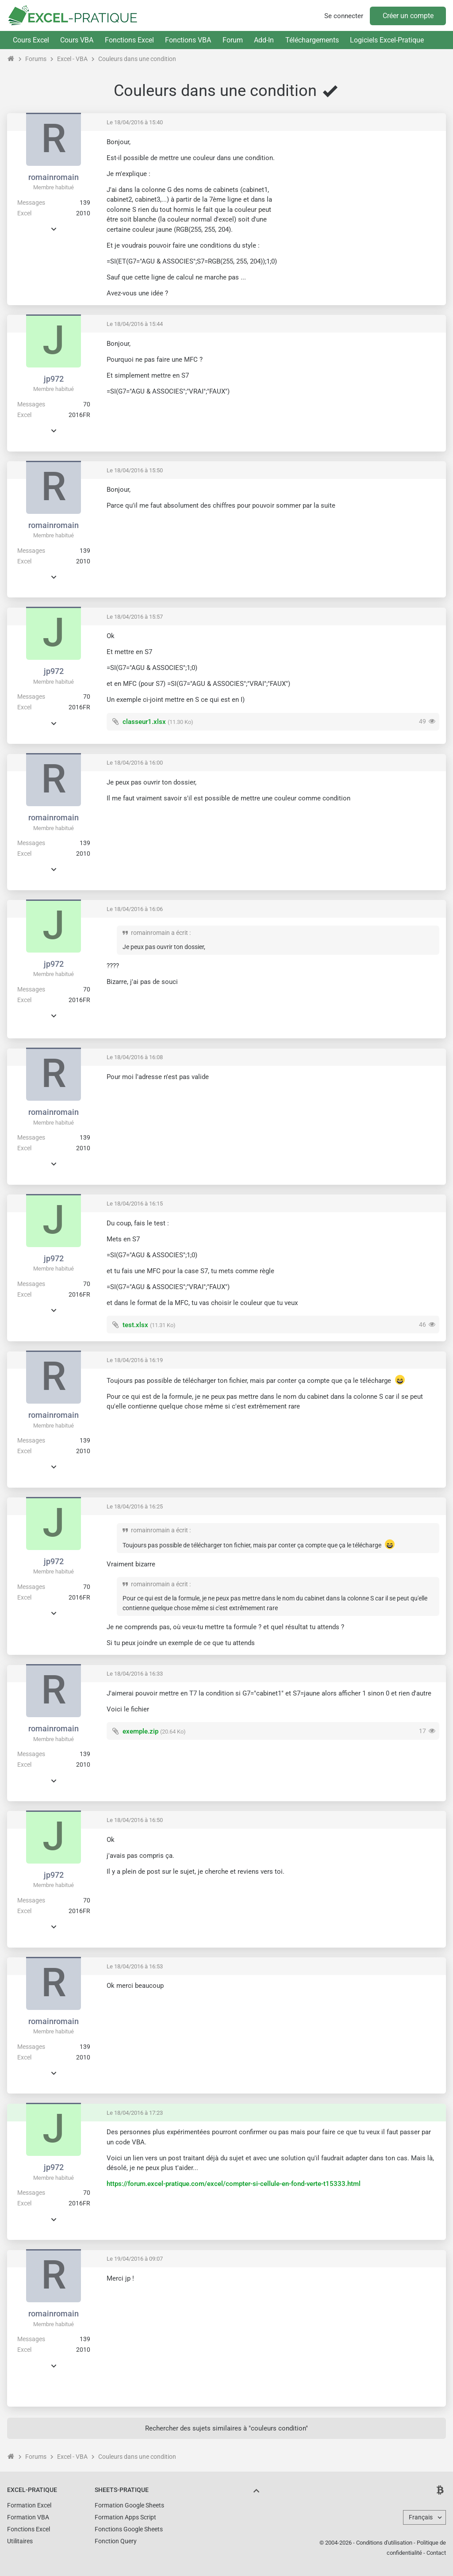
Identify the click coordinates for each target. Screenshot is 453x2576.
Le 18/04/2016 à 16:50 (135, 1820)
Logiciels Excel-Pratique (387, 40)
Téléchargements (312, 40)
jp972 (54, 378)
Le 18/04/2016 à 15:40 (135, 122)
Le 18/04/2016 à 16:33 (135, 1673)
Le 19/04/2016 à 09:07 (135, 2258)
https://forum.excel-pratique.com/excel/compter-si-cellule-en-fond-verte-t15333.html (234, 2184)
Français (421, 2517)
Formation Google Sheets (129, 2505)
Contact (436, 2552)
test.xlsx (135, 1325)
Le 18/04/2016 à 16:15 (135, 1203)
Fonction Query (116, 2541)
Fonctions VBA (188, 40)
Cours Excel (31, 40)
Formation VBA (28, 2517)
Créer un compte (408, 15)
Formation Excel (29, 2505)
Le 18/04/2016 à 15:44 (135, 324)
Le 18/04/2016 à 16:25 (135, 1506)
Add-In (264, 40)
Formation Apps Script (125, 2517)
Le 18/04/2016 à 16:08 (135, 1057)
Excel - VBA (72, 58)
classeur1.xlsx (144, 722)
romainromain (53, 177)
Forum (233, 40)
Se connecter (343, 16)
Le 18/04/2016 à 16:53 (135, 1966)
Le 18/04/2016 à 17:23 (135, 2112)
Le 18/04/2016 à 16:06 (135, 909)
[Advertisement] (365, 199)
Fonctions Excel (129, 40)
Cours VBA (76, 40)
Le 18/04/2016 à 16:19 (135, 1360)
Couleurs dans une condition (137, 58)
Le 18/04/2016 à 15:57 (135, 616)
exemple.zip (140, 1731)
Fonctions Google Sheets (129, 2529)
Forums (35, 58)
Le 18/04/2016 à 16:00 (135, 762)
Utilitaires (20, 2541)
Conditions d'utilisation (384, 2542)
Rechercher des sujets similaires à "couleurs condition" (226, 2428)
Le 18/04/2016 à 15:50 (135, 470)
